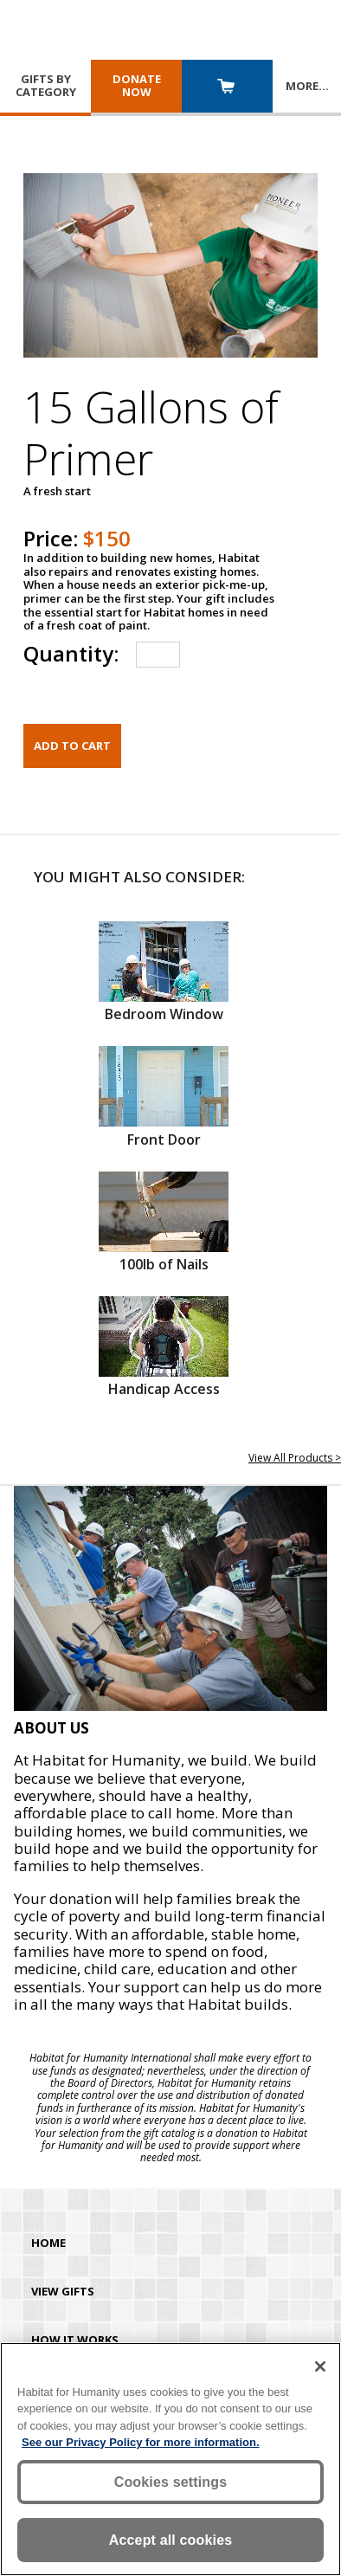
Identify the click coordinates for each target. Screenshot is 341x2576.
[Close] (320, 2366)
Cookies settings (171, 2482)
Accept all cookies (171, 2540)
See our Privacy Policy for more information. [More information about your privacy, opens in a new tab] (141, 2442)
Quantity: (71, 653)
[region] (170, 2459)
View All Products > (294, 1457)
